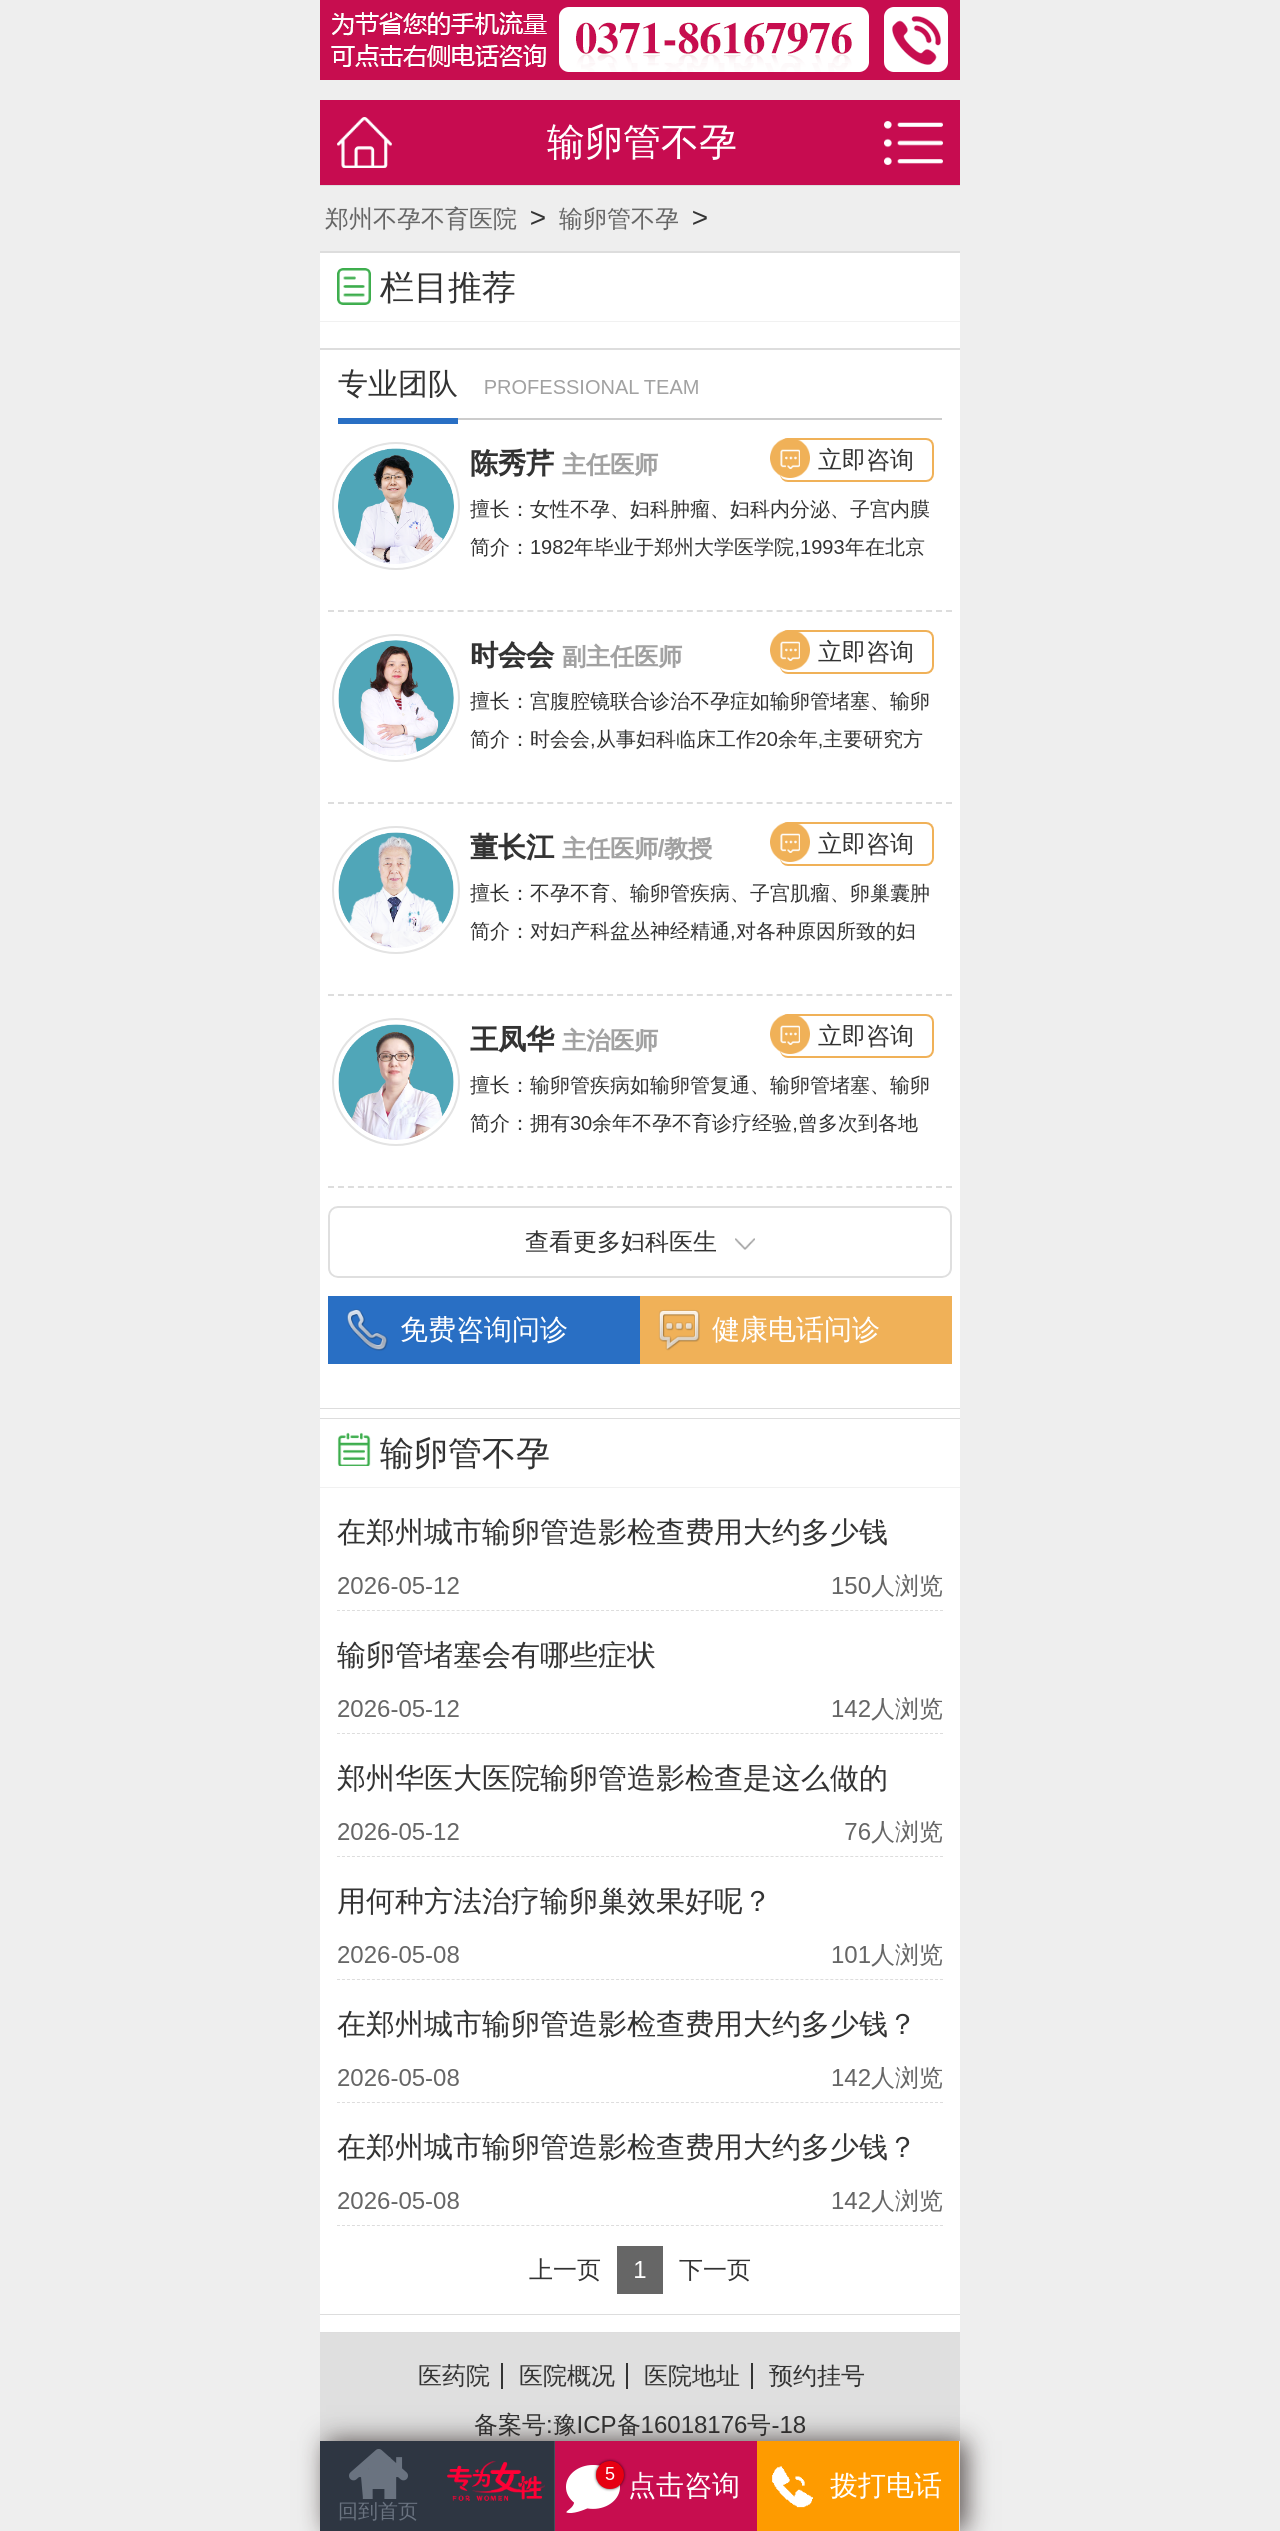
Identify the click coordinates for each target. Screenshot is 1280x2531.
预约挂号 (817, 2375)
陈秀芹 (512, 463)
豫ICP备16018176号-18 (679, 2424)
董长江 (512, 847)
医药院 (454, 2375)
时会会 (512, 655)
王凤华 (512, 1039)
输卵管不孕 (619, 218)
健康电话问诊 (796, 1329)
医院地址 (692, 2375)
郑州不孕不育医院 (421, 218)
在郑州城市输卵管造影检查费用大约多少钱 (612, 1532)
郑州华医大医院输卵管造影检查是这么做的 (612, 1778)
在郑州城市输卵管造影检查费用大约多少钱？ (627, 2024)
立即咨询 (866, 459)
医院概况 (567, 2375)
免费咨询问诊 (484, 1329)
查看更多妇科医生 (640, 1241)
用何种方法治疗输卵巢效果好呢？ (554, 1901)
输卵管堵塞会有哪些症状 (496, 1655)
